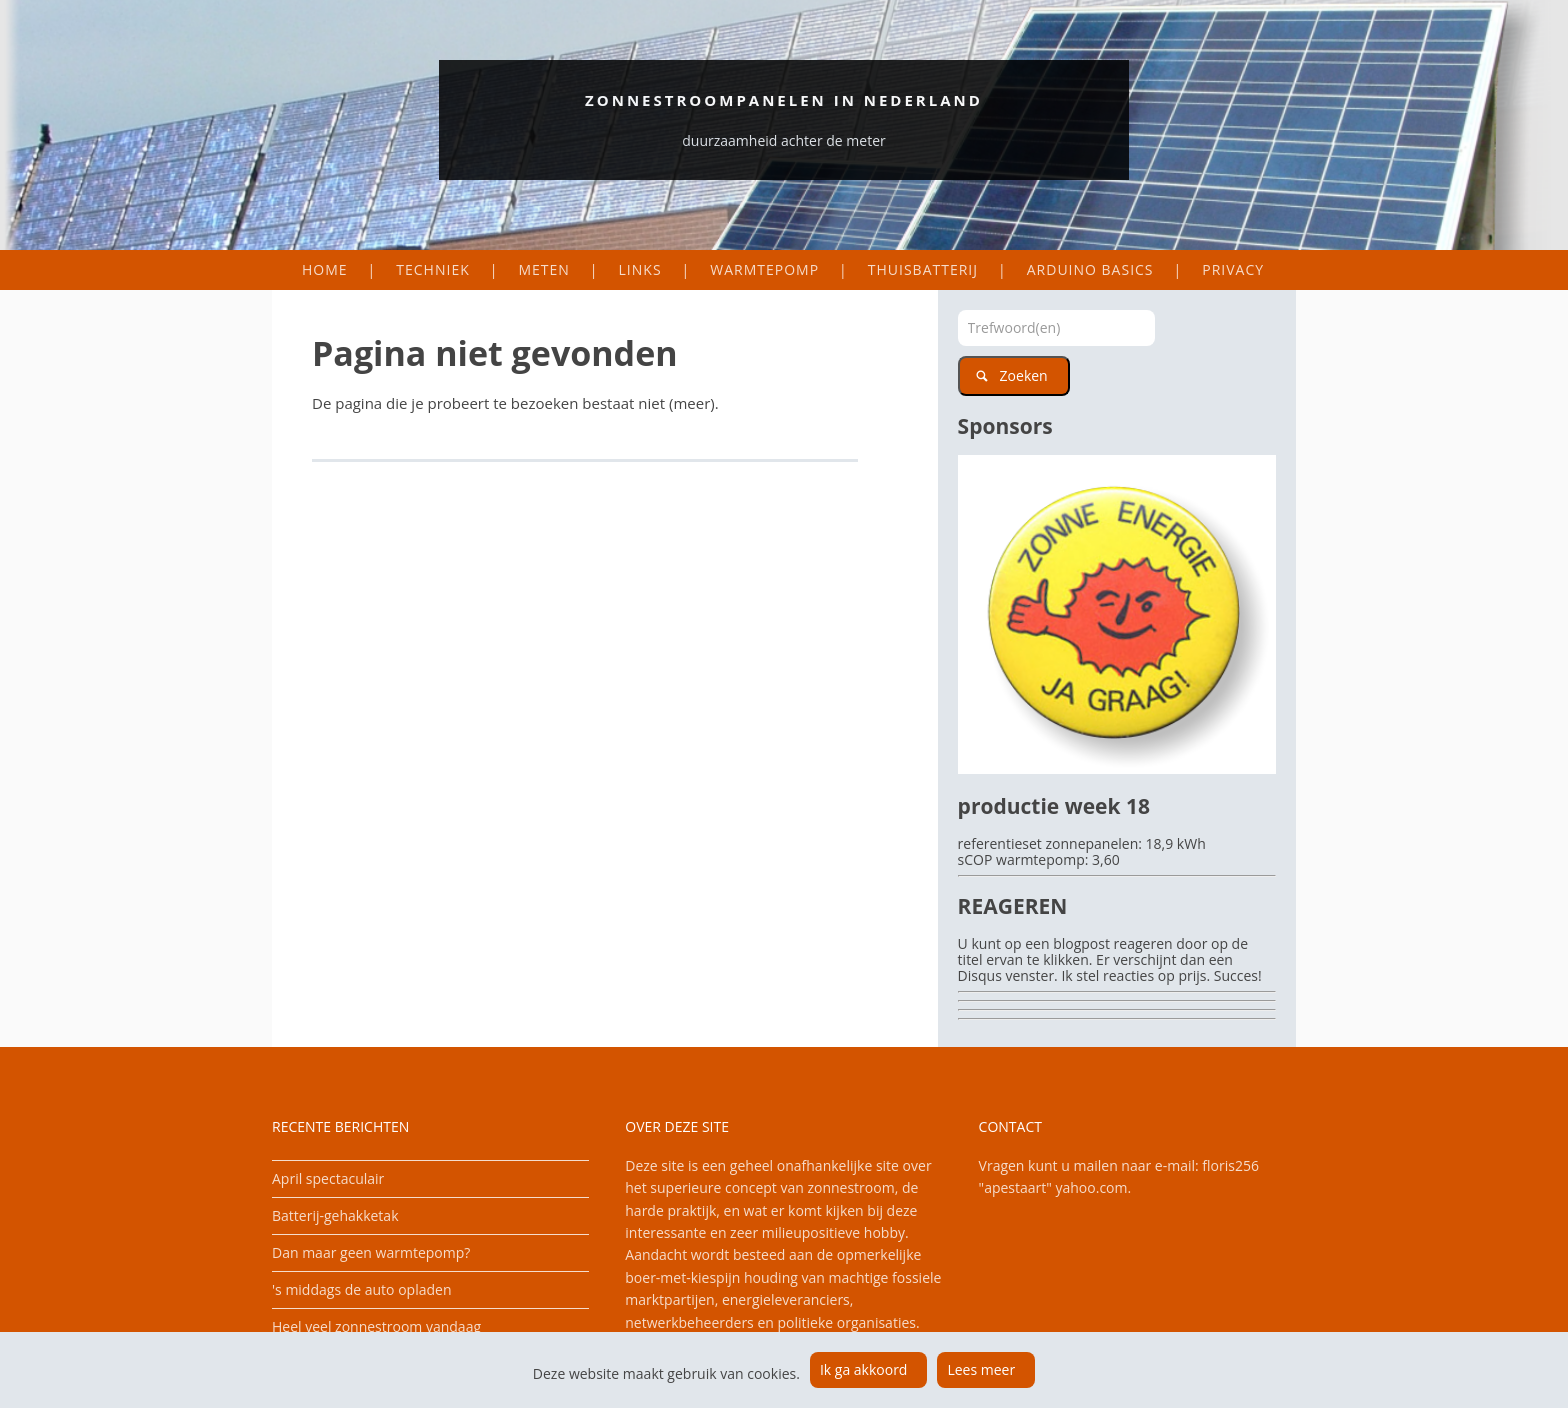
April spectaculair (328, 1178)
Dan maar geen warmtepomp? (371, 1252)
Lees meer (981, 1369)
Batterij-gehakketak (335, 1215)
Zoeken (1024, 375)
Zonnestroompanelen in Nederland (784, 100)
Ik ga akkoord (864, 1369)
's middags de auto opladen (361, 1289)
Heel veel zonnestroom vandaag (376, 1326)
